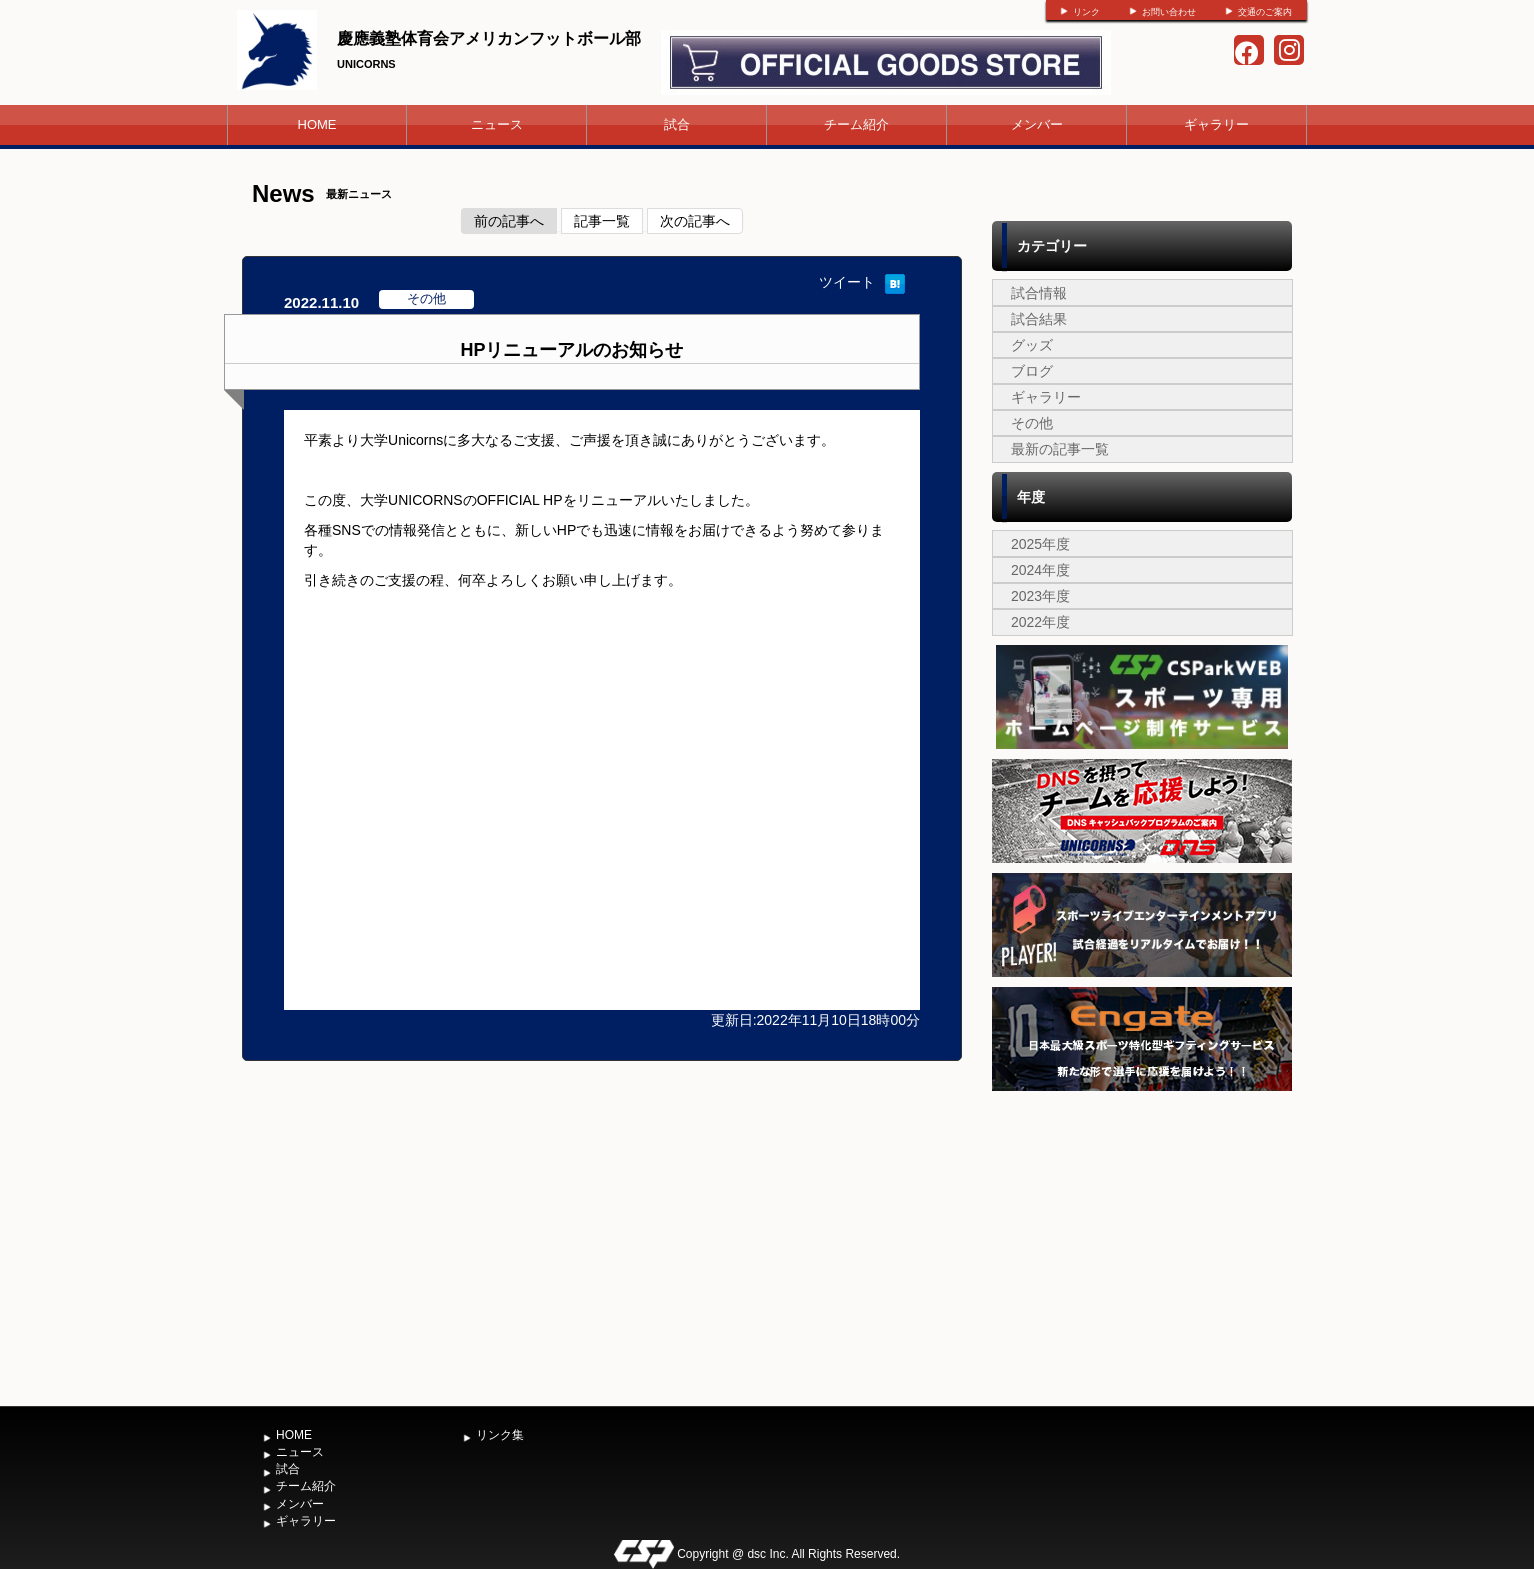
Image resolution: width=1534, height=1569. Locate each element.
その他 (1032, 423)
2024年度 (1040, 570)
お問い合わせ (1169, 12)
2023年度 (1040, 596)
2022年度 (1040, 622)
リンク (1086, 12)
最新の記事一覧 (1060, 449)
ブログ (1032, 371)
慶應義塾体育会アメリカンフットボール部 (489, 38)
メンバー (1037, 124)
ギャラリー (1216, 124)
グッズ (1032, 345)
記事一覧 (602, 221)
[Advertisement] (1142, 1246)
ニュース (497, 124)
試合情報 (1039, 293)
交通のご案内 (1265, 12)
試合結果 (1039, 319)
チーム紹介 (856, 124)
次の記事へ (695, 221)
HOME (317, 124)
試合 (677, 124)
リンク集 (500, 1435)
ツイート (847, 282)
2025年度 (1040, 544)
